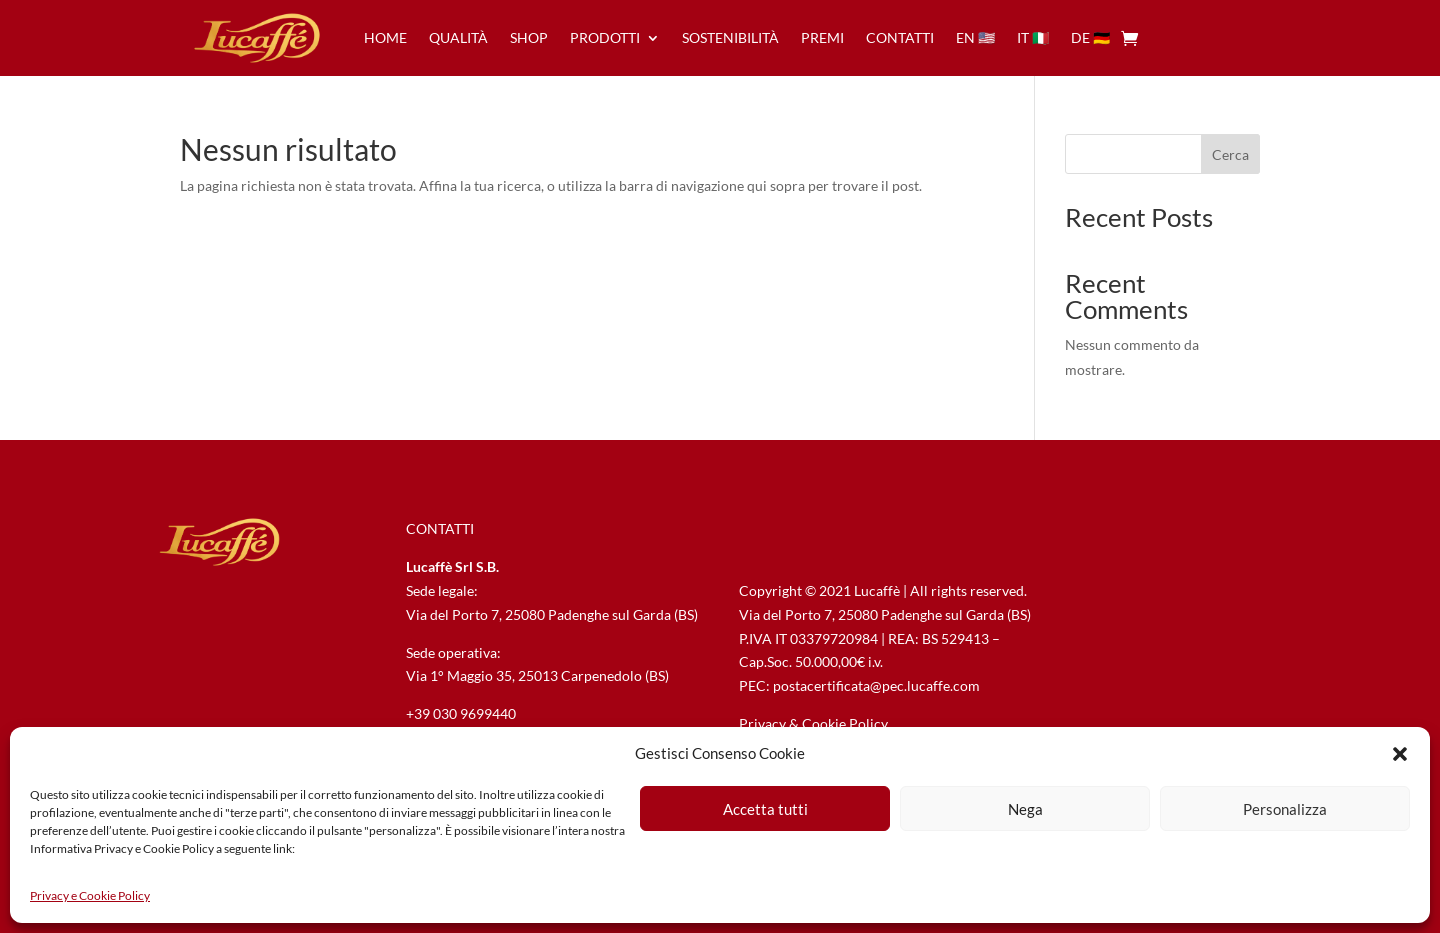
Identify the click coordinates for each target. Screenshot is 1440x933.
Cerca (1230, 154)
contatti (900, 37)
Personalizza (1285, 809)
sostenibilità (730, 37)
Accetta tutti (765, 809)
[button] (1400, 754)
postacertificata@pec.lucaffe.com (876, 685)
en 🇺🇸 (975, 37)
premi (822, 37)
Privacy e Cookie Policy (90, 895)
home (385, 37)
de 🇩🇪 (1090, 37)
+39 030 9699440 (461, 713)
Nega (1025, 809)
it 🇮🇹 (1033, 37)
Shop (529, 37)
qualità (458, 37)
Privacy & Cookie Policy (813, 723)
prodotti (605, 37)
